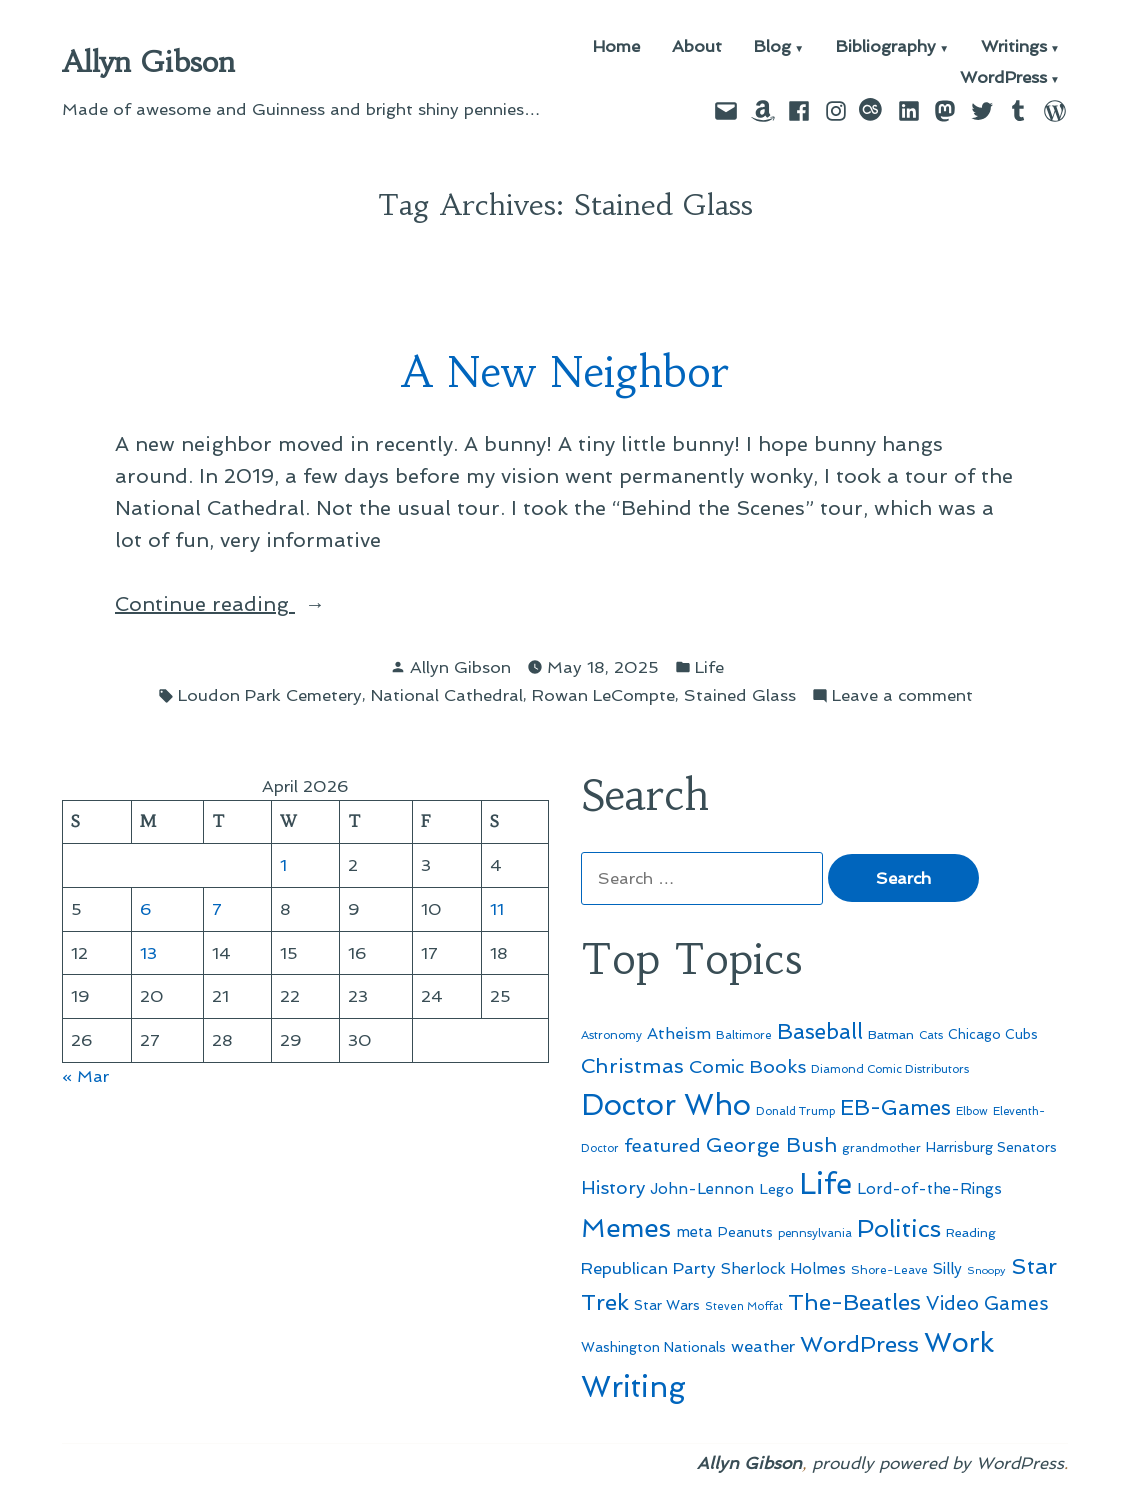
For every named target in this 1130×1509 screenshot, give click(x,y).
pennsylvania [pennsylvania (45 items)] (815, 1233)
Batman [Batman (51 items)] (891, 1034)
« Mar (85, 1076)
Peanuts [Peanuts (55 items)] (745, 1232)
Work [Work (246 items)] (959, 1342)
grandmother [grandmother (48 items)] (881, 1148)
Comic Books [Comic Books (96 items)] (747, 1066)
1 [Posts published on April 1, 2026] (283, 865)
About (697, 47)
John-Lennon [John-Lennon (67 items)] (702, 1189)
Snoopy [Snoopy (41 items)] (986, 1270)
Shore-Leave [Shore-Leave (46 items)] (889, 1270)
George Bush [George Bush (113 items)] (771, 1145)
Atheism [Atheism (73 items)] (679, 1033)
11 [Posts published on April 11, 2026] (497, 909)
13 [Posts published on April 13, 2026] (148, 953)
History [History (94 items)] (613, 1187)
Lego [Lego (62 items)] (776, 1188)
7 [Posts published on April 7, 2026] (217, 909)
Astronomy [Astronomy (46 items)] (611, 1035)
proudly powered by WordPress (938, 1463)
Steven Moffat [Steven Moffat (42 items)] (744, 1306)
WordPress (1003, 78)
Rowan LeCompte (603, 695)
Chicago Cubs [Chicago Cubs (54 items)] (993, 1034)
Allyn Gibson (148, 62)
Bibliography (886, 47)
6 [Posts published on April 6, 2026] (146, 909)
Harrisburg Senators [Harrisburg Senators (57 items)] (991, 1147)
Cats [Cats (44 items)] (931, 1035)
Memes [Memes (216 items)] (626, 1228)
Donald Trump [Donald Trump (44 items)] (795, 1111)
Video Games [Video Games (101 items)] (987, 1303)
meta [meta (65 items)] (694, 1232)
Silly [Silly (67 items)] (947, 1269)
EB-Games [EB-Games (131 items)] (895, 1107)
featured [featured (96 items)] (662, 1145)
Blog (772, 47)
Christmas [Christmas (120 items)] (632, 1066)
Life (709, 667)
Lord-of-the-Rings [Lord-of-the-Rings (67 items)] (929, 1189)
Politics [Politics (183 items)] (899, 1228)
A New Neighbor (565, 372)
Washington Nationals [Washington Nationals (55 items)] (653, 1347)
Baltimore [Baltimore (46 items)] (744, 1035)
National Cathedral (447, 695)
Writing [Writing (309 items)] (633, 1387)
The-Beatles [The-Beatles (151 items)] (854, 1302)
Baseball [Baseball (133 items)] (820, 1031)
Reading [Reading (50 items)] (971, 1232)
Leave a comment (902, 695)
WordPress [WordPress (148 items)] (859, 1344)
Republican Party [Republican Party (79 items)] (648, 1268)
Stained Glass (740, 695)
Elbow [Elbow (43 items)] (972, 1111)
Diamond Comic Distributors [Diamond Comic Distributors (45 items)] (890, 1069)
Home (616, 47)
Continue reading (256, 604)
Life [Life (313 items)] (825, 1184)
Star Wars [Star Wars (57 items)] (667, 1305)
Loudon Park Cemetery (270, 695)
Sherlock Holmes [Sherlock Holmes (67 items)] (783, 1269)
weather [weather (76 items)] (763, 1346)
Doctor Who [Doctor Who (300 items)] (666, 1105)
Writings (1014, 47)
